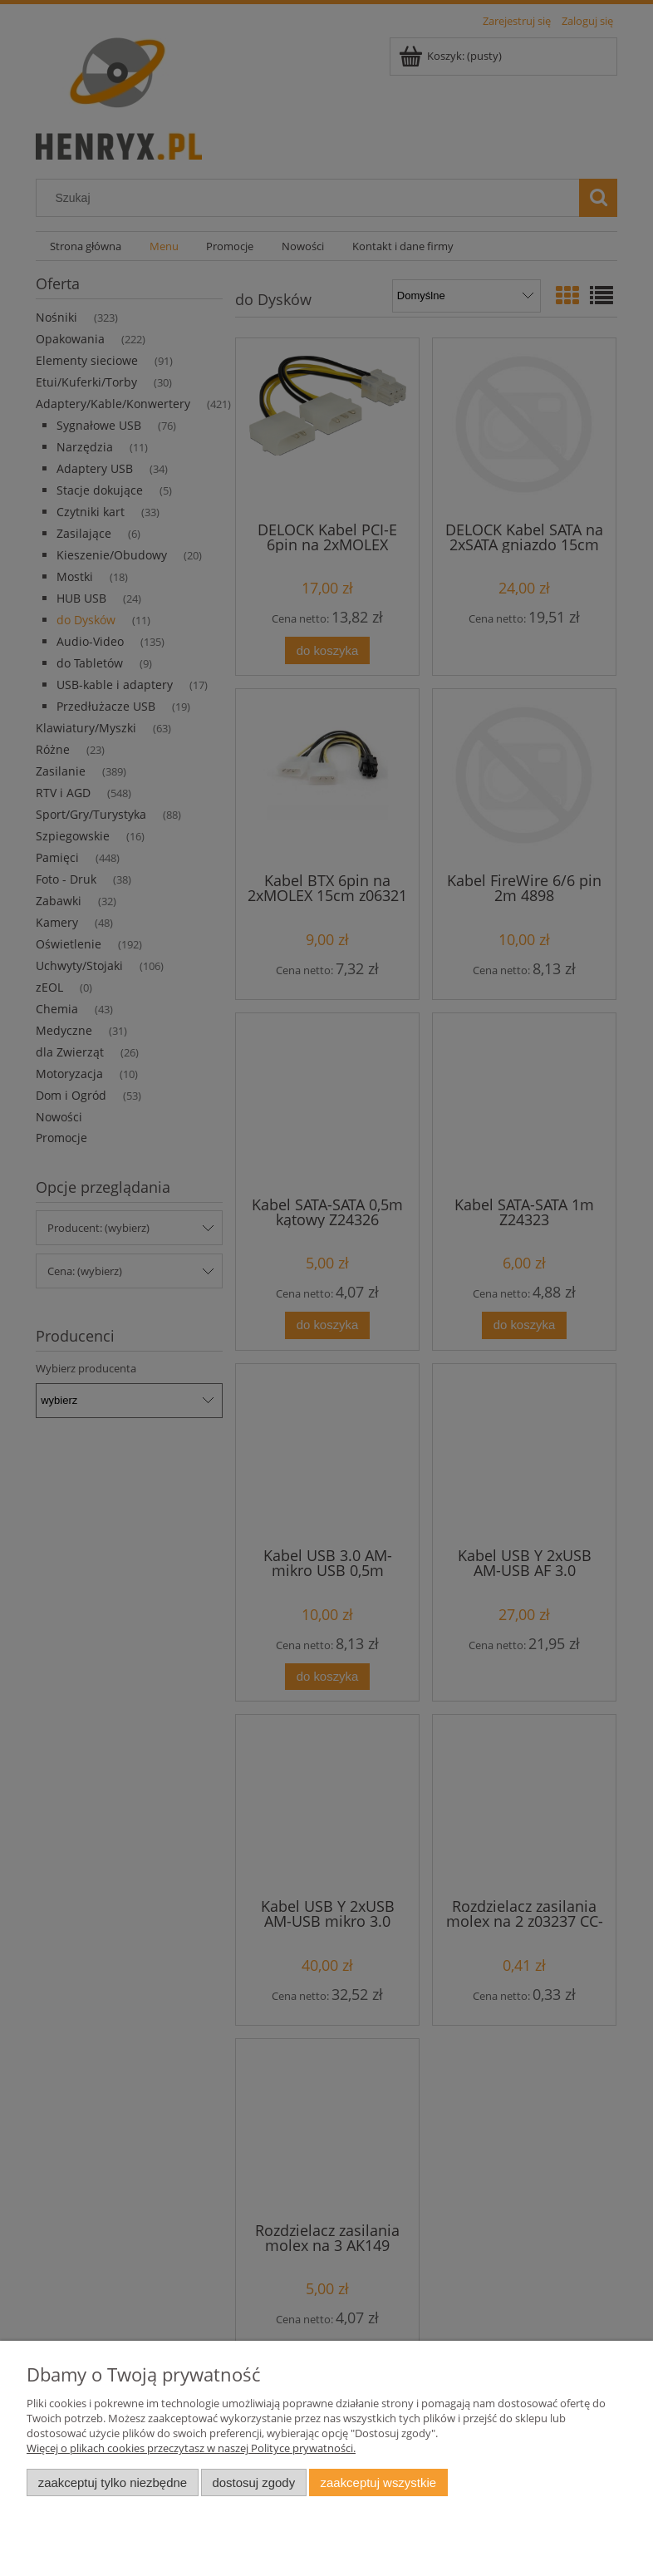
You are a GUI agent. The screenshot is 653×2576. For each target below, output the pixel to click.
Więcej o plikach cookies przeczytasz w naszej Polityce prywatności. (191, 2448)
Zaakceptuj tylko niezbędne (112, 2482)
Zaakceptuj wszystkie (378, 2482)
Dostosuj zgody (253, 2482)
